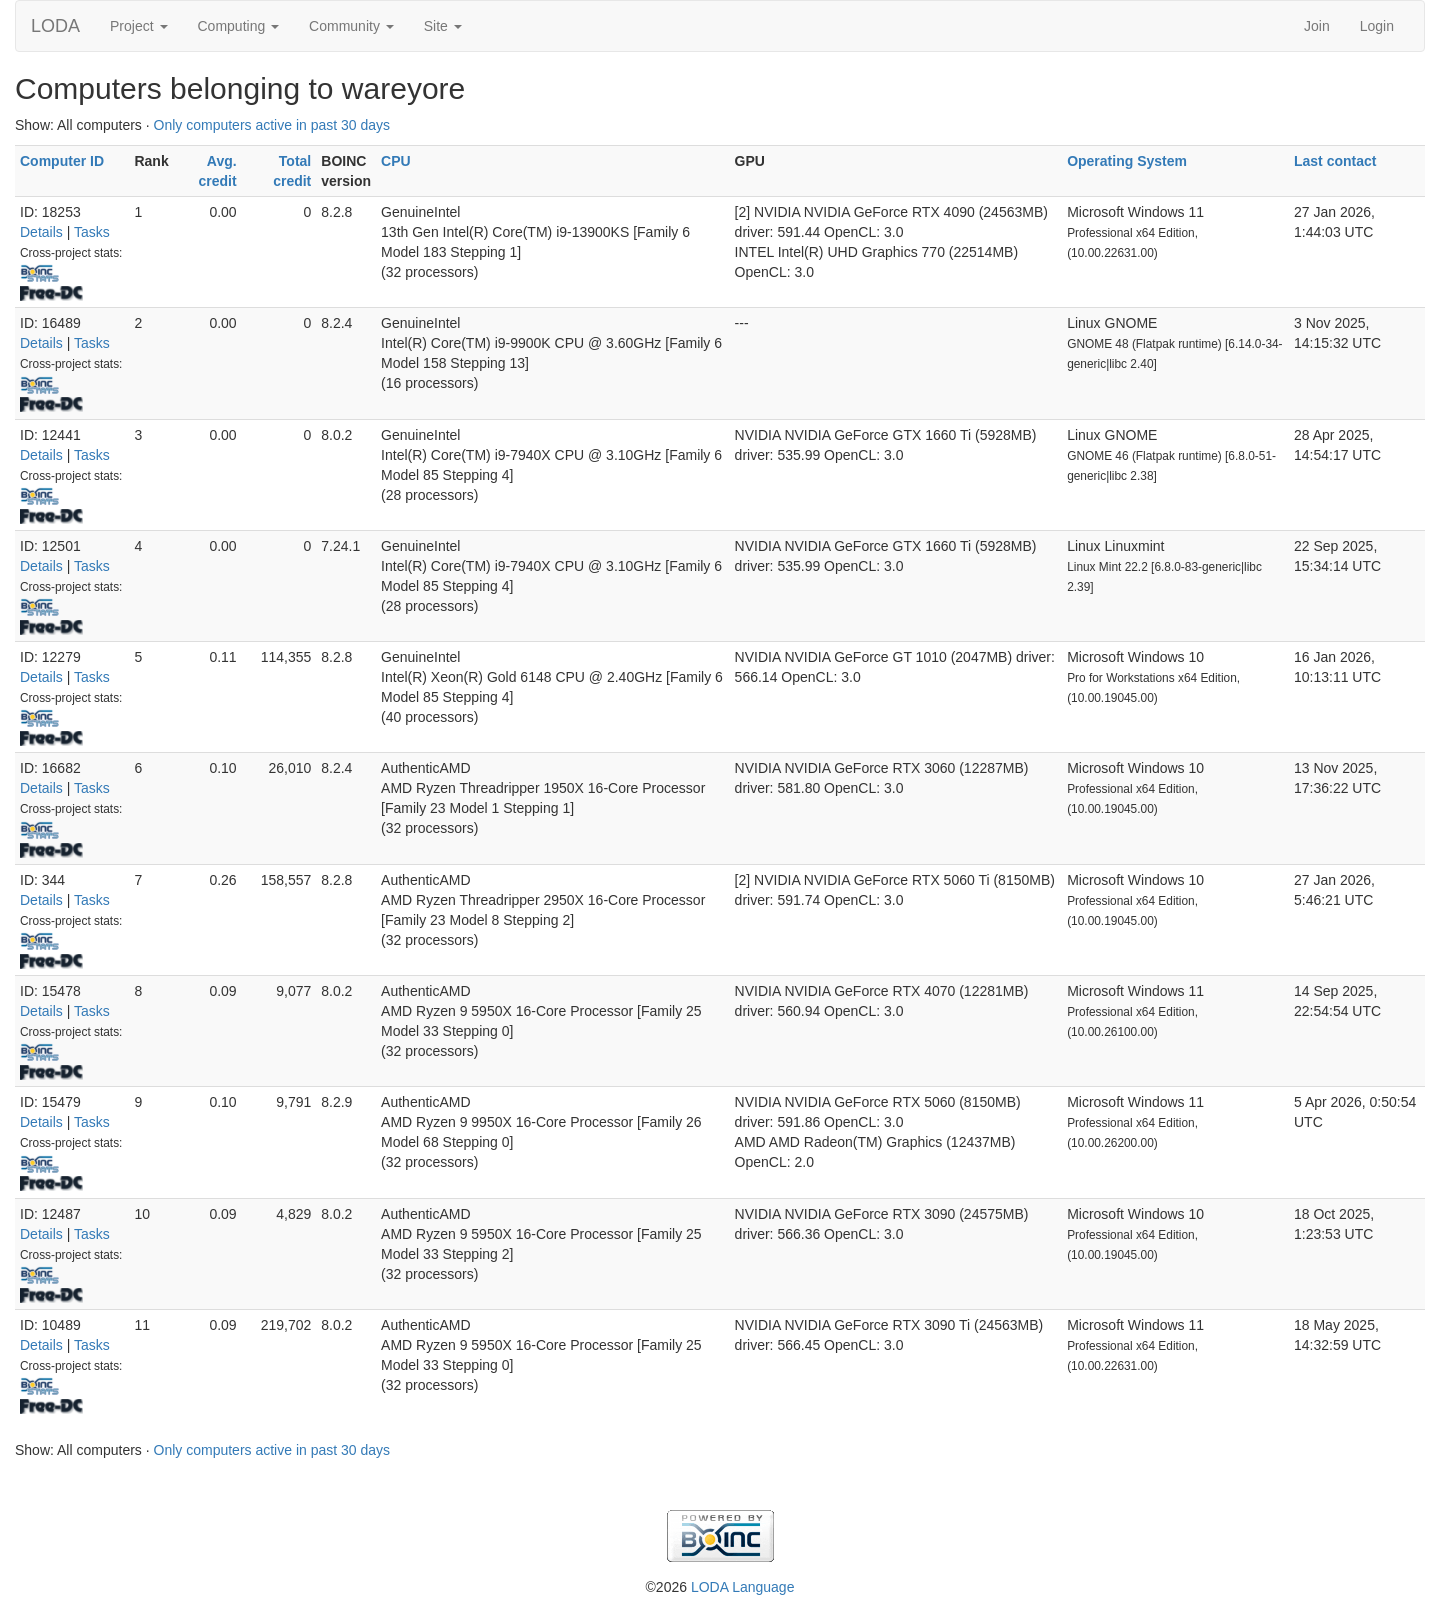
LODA (55, 26)
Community (351, 26)
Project (138, 26)
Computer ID (62, 161)
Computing (239, 26)
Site (443, 26)
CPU (396, 161)
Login (1377, 26)
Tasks (92, 232)
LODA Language (743, 1587)
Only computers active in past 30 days (272, 125)
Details (41, 232)
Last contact (1335, 161)
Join (1317, 26)
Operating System (1127, 161)
